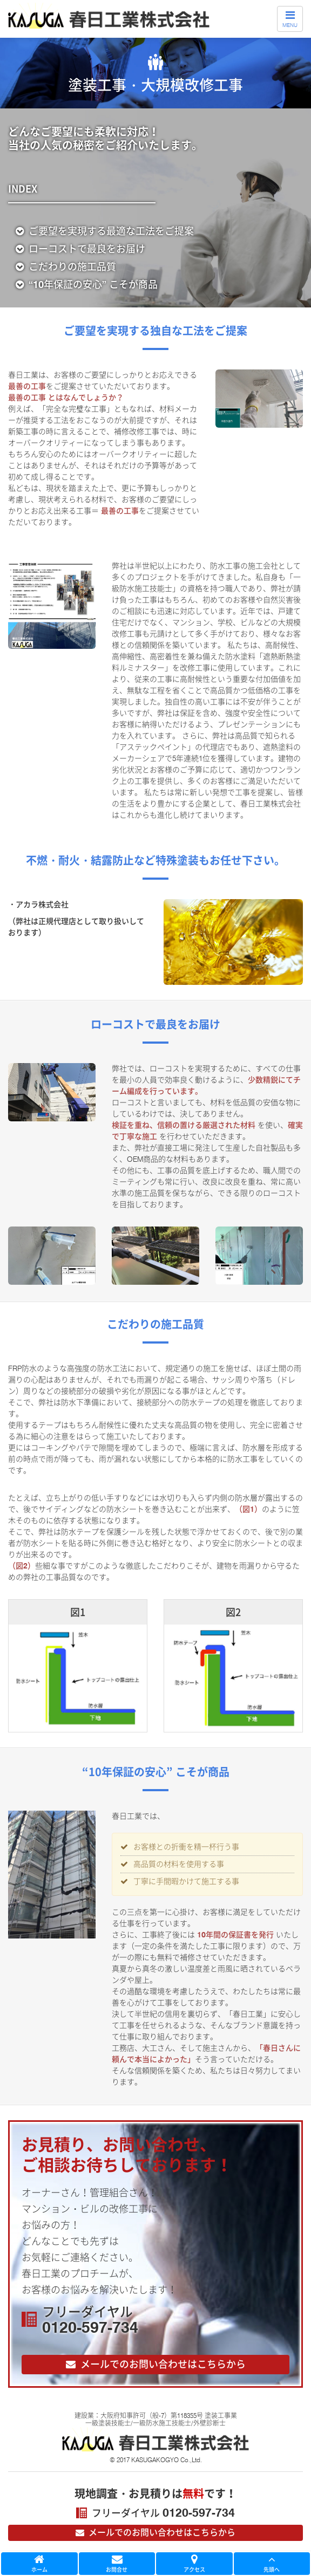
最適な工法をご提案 (105, 231)
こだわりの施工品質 (66, 266)
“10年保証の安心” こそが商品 (87, 284)
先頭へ (272, 2563)
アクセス (194, 2563)
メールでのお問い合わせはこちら (155, 2532)
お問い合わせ (154, 2365)
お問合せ (116, 2563)
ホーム (39, 2563)
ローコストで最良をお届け (80, 249)
